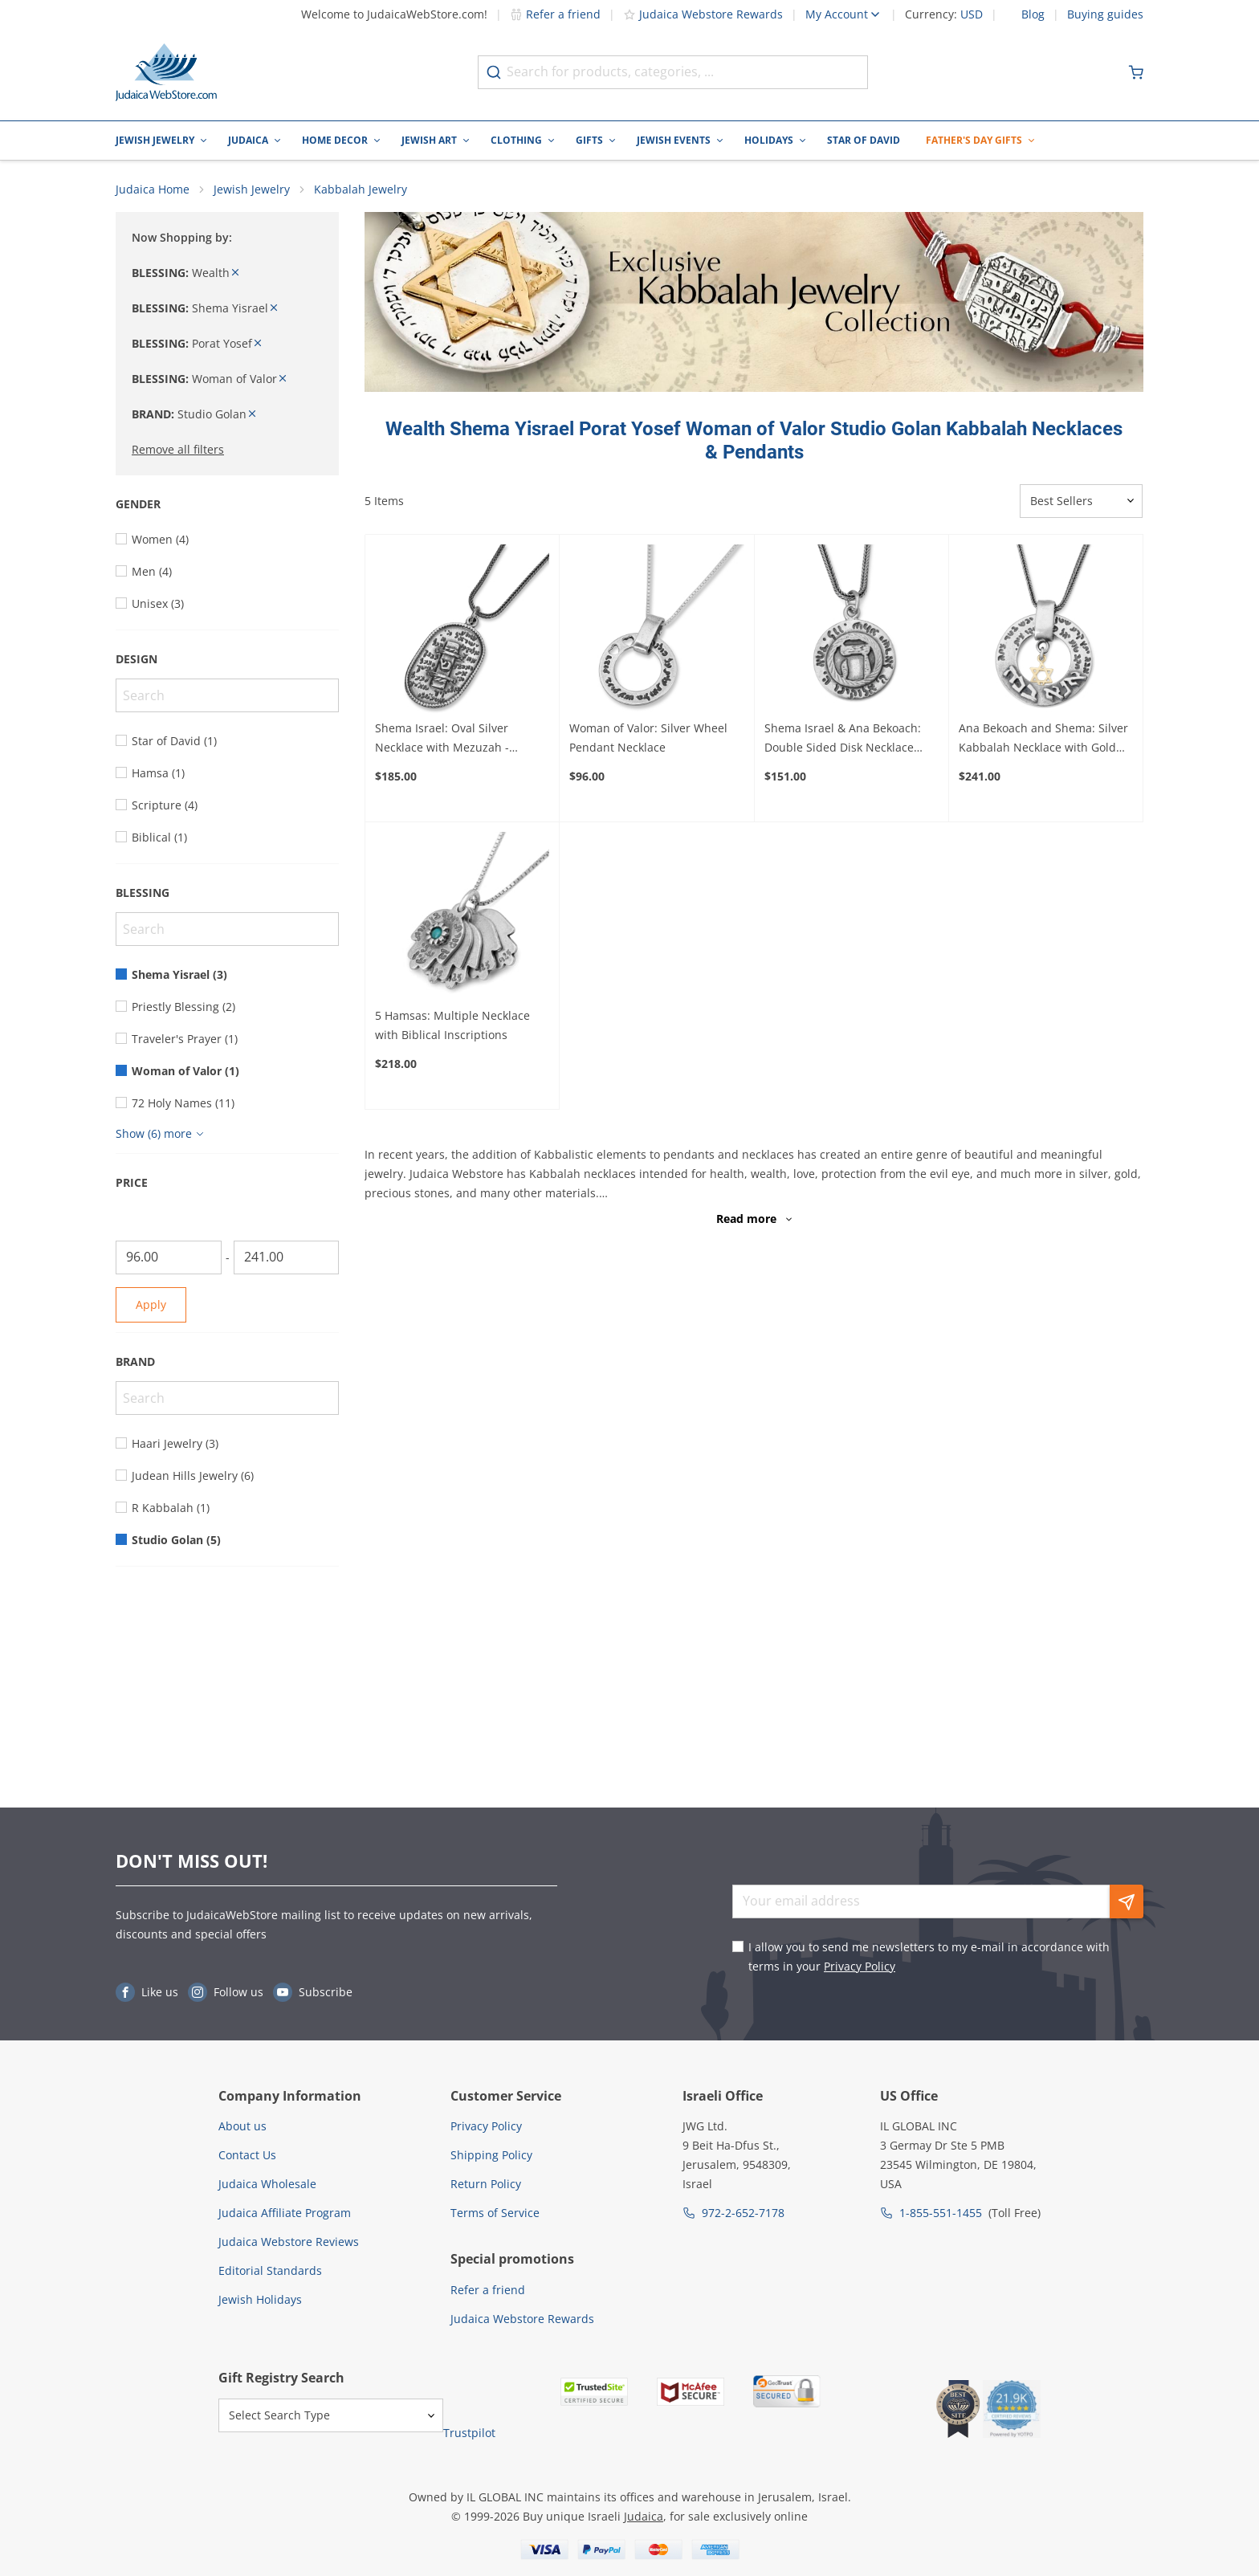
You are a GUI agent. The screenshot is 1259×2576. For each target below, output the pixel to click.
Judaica (248, 140)
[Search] (227, 695)
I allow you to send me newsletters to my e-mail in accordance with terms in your (929, 1956)
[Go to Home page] (166, 72)
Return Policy (485, 2183)
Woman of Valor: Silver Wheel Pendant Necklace (648, 737)
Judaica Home (152, 189)
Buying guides (1105, 14)
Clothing (516, 140)
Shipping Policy (491, 2154)
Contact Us (247, 2154)
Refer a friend (555, 14)
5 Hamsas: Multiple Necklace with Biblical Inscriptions (452, 1025)
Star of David (863, 140)
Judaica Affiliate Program (284, 2212)
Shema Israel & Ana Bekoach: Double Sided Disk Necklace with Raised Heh (842, 738)
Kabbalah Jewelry (360, 189)
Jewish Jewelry (155, 140)
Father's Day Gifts (974, 140)
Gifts (589, 140)
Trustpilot (469, 2432)
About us (242, 2126)
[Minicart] (1136, 72)
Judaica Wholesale (267, 2183)
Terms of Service (495, 2212)
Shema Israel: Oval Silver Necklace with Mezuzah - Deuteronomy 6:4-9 (442, 738)
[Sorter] (1081, 501)
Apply (151, 1304)
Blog (1033, 14)
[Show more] (162, 1133)
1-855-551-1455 (940, 2212)
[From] (169, 1257)
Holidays (768, 140)
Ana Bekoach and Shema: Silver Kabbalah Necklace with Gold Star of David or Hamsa (1043, 738)
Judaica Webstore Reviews (288, 2241)
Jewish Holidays (260, 2299)
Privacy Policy (859, 1966)
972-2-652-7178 (743, 2212)
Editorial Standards (270, 2270)
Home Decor (335, 140)
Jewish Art (429, 140)
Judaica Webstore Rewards (703, 14)
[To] (287, 1257)
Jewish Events (674, 140)
